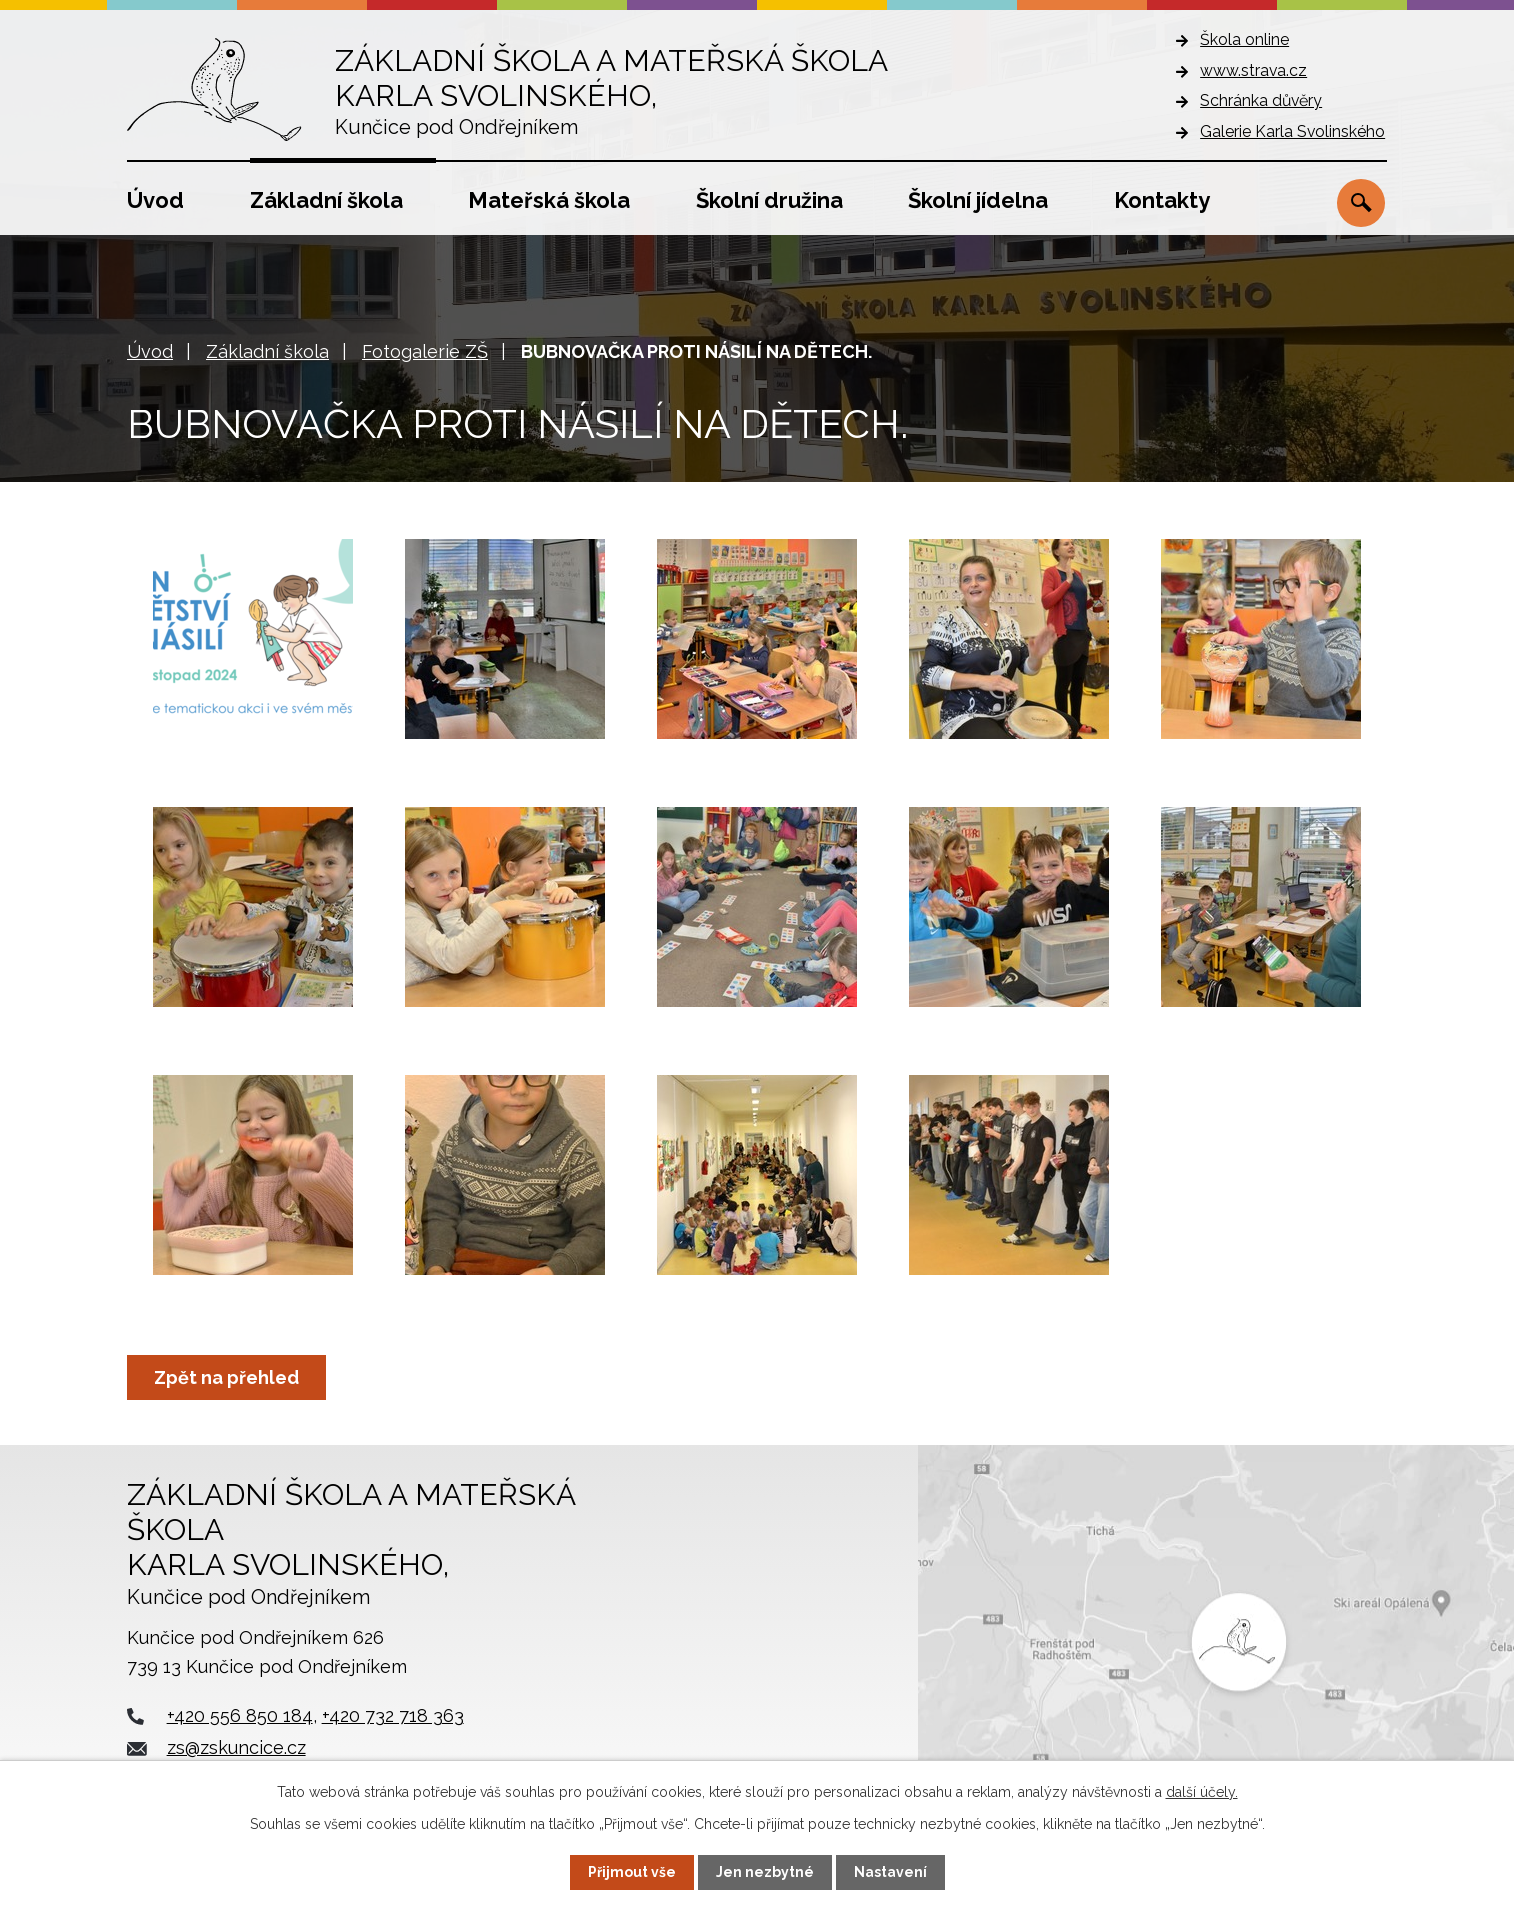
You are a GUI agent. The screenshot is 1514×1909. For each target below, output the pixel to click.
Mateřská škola (549, 200)
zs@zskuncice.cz (236, 1747)
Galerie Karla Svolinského (1292, 131)
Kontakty (1162, 200)
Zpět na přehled (226, 1377)
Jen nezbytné (765, 1872)
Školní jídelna (978, 200)
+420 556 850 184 (240, 1715)
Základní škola (326, 200)
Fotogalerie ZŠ (425, 351)
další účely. (1202, 1792)
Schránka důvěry (1261, 100)
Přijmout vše (632, 1872)
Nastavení (890, 1872)
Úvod (155, 200)
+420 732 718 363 (393, 1715)
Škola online (1244, 39)
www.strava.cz (1253, 70)
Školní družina (769, 200)
